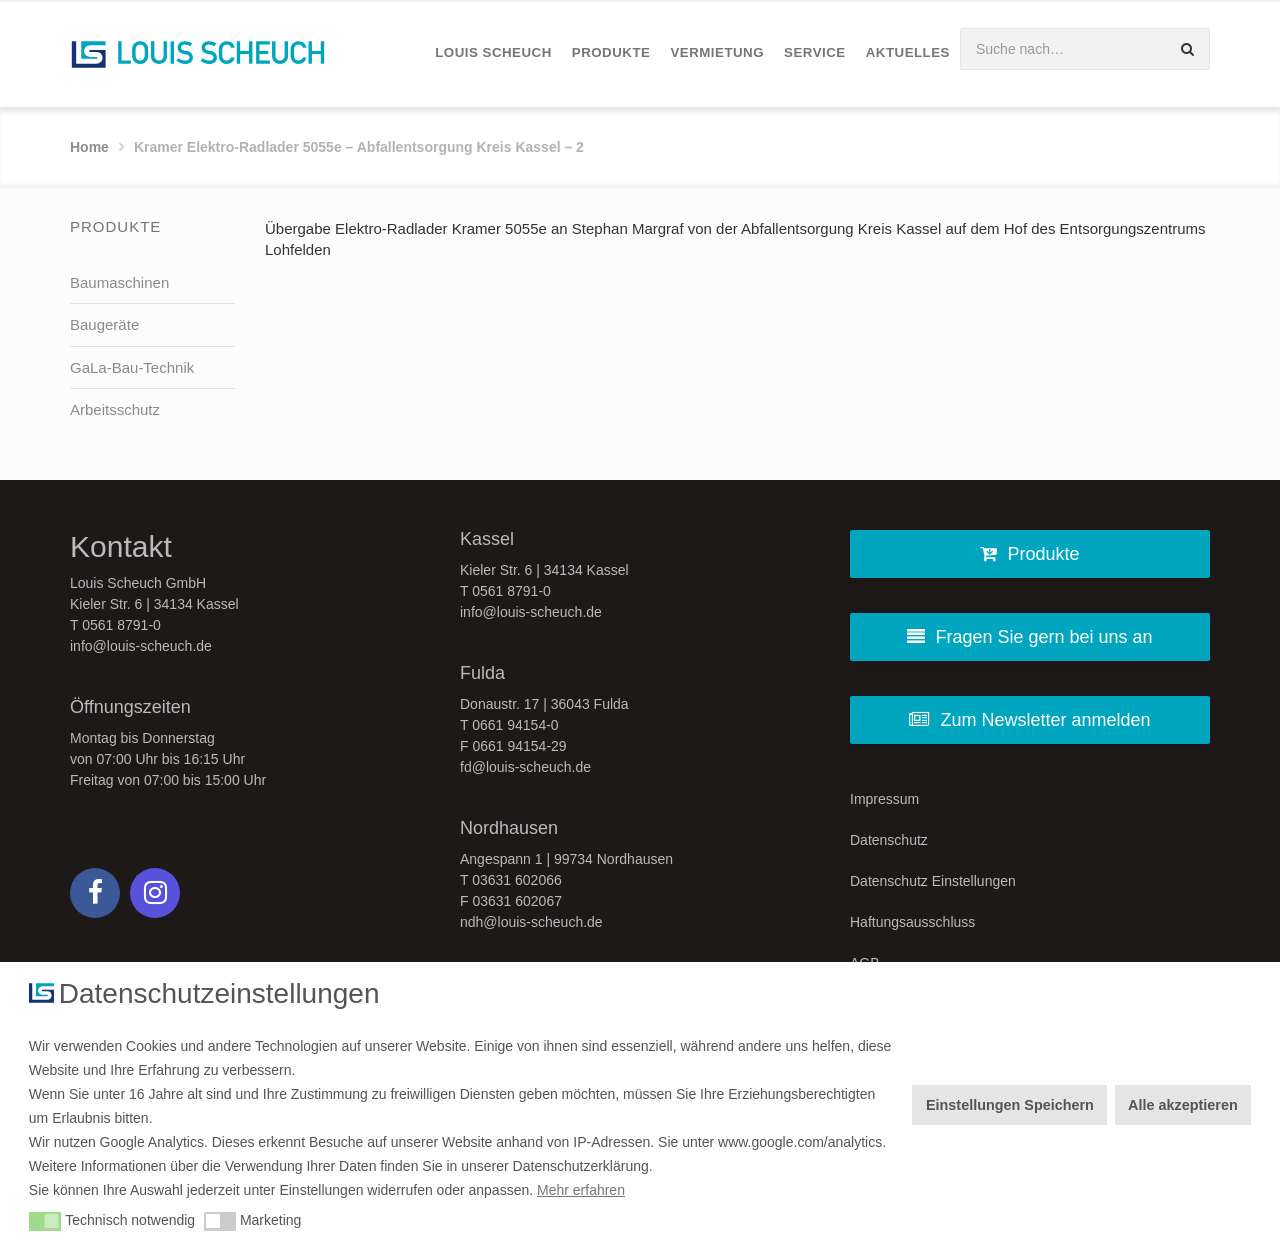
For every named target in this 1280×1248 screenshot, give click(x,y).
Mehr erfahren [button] (581, 1190)
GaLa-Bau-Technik (132, 367)
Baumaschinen (119, 282)
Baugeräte (104, 324)
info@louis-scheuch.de (141, 646)
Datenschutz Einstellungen (933, 881)
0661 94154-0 (515, 725)
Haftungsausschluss (912, 922)
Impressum (884, 799)
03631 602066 (517, 880)
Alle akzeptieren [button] (1183, 1105)
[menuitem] (493, 53)
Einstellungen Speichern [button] (1010, 1105)
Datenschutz (889, 840)
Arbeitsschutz (115, 409)
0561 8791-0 (121, 625)
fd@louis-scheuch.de (525, 767)
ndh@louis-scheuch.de (531, 922)
